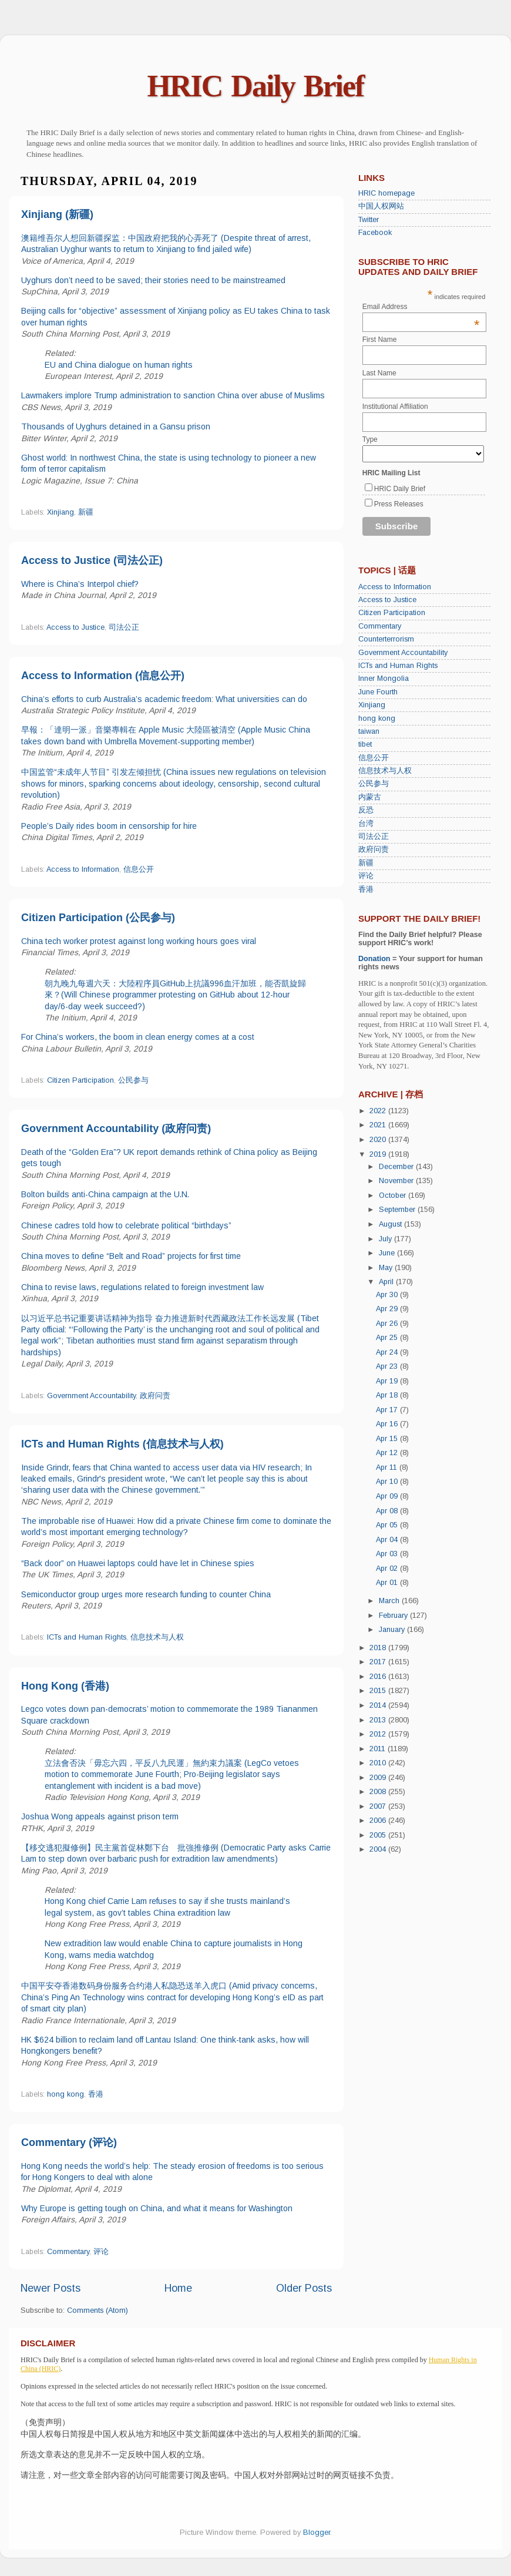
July (386, 1239)
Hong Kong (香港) (65, 1686)
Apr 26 (388, 1323)
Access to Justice (75, 627)
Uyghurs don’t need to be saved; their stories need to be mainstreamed (153, 280)
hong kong (65, 2094)
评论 (101, 2252)
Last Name (379, 373)
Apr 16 (388, 1424)
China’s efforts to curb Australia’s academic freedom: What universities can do (164, 699)
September (398, 1209)
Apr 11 (387, 1467)
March (390, 1601)
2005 (378, 1835)
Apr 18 (388, 1395)
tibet (365, 744)
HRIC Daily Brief (255, 86)
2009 (378, 1778)
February (394, 1615)
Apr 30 (388, 1295)
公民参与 (133, 1080)
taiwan (368, 731)
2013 (378, 1720)
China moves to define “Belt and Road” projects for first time (131, 1256)
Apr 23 (388, 1366)
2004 (378, 1849)
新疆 (85, 512)
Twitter (368, 220)
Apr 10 (388, 1481)
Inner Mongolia (383, 678)
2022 (378, 1111)
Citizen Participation (80, 1080)
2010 (378, 1763)
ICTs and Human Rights (86, 1637)
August (391, 1224)
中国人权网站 (381, 206)
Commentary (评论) (69, 2142)
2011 (378, 1749)
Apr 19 (388, 1381)
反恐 (366, 810)
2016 (378, 1676)
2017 (378, 1662)
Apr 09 (388, 1496)
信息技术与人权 (157, 1637)
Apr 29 (388, 1309)
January (393, 1629)
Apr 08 (388, 1511)
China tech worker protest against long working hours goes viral (138, 941)
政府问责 (155, 1396)
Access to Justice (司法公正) (92, 560)
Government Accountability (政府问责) (116, 1128)
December (397, 1167)
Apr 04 (388, 1540)
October (393, 1195)
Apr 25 (388, 1338)
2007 (378, 1806)
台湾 (366, 824)
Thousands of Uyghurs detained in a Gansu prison (115, 426)
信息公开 (138, 869)
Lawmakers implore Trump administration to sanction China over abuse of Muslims (173, 395)
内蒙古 (369, 797)
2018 (378, 1648)
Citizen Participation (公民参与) (98, 917)
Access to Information (82, 869)
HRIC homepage (386, 193)
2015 (378, 1691)
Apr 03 (388, 1554)
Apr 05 (388, 1525)
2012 (378, 1734)
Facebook (375, 233)
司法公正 (124, 627)
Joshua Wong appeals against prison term (100, 1816)
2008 (378, 1792)
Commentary (68, 2252)
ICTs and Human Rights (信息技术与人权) (122, 1444)
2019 (378, 1154)
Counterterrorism (386, 639)
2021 (378, 1125)
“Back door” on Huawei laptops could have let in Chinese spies (137, 1563)
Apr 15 (388, 1439)
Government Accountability (91, 1396)
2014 (378, 1705)
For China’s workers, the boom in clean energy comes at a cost (137, 1037)
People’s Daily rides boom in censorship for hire (109, 826)
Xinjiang (60, 512)
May (387, 1268)
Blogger (316, 2532)
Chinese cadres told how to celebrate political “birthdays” (126, 1225)
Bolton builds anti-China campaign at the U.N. (105, 1194)
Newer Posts (50, 2288)
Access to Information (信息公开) (102, 675)
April (387, 1282)
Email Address (421, 307)
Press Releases (398, 504)
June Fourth (378, 692)
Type (370, 439)
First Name (379, 339)
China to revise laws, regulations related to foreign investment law (142, 1287)
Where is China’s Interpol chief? (80, 584)
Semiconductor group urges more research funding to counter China (146, 1594)
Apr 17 (388, 1410)
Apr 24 (388, 1352)
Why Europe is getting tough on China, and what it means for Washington (157, 2208)
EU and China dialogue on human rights (119, 365)
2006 (378, 1820)
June (388, 1253)
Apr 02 (388, 1568)
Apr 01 (388, 1582)
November (397, 1181)
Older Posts (304, 2288)
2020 (378, 1140)
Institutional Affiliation (395, 406)
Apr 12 (388, 1453)
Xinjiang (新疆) (57, 214)
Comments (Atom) (97, 2310)
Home (178, 2288)
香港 (95, 2094)
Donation (374, 959)
